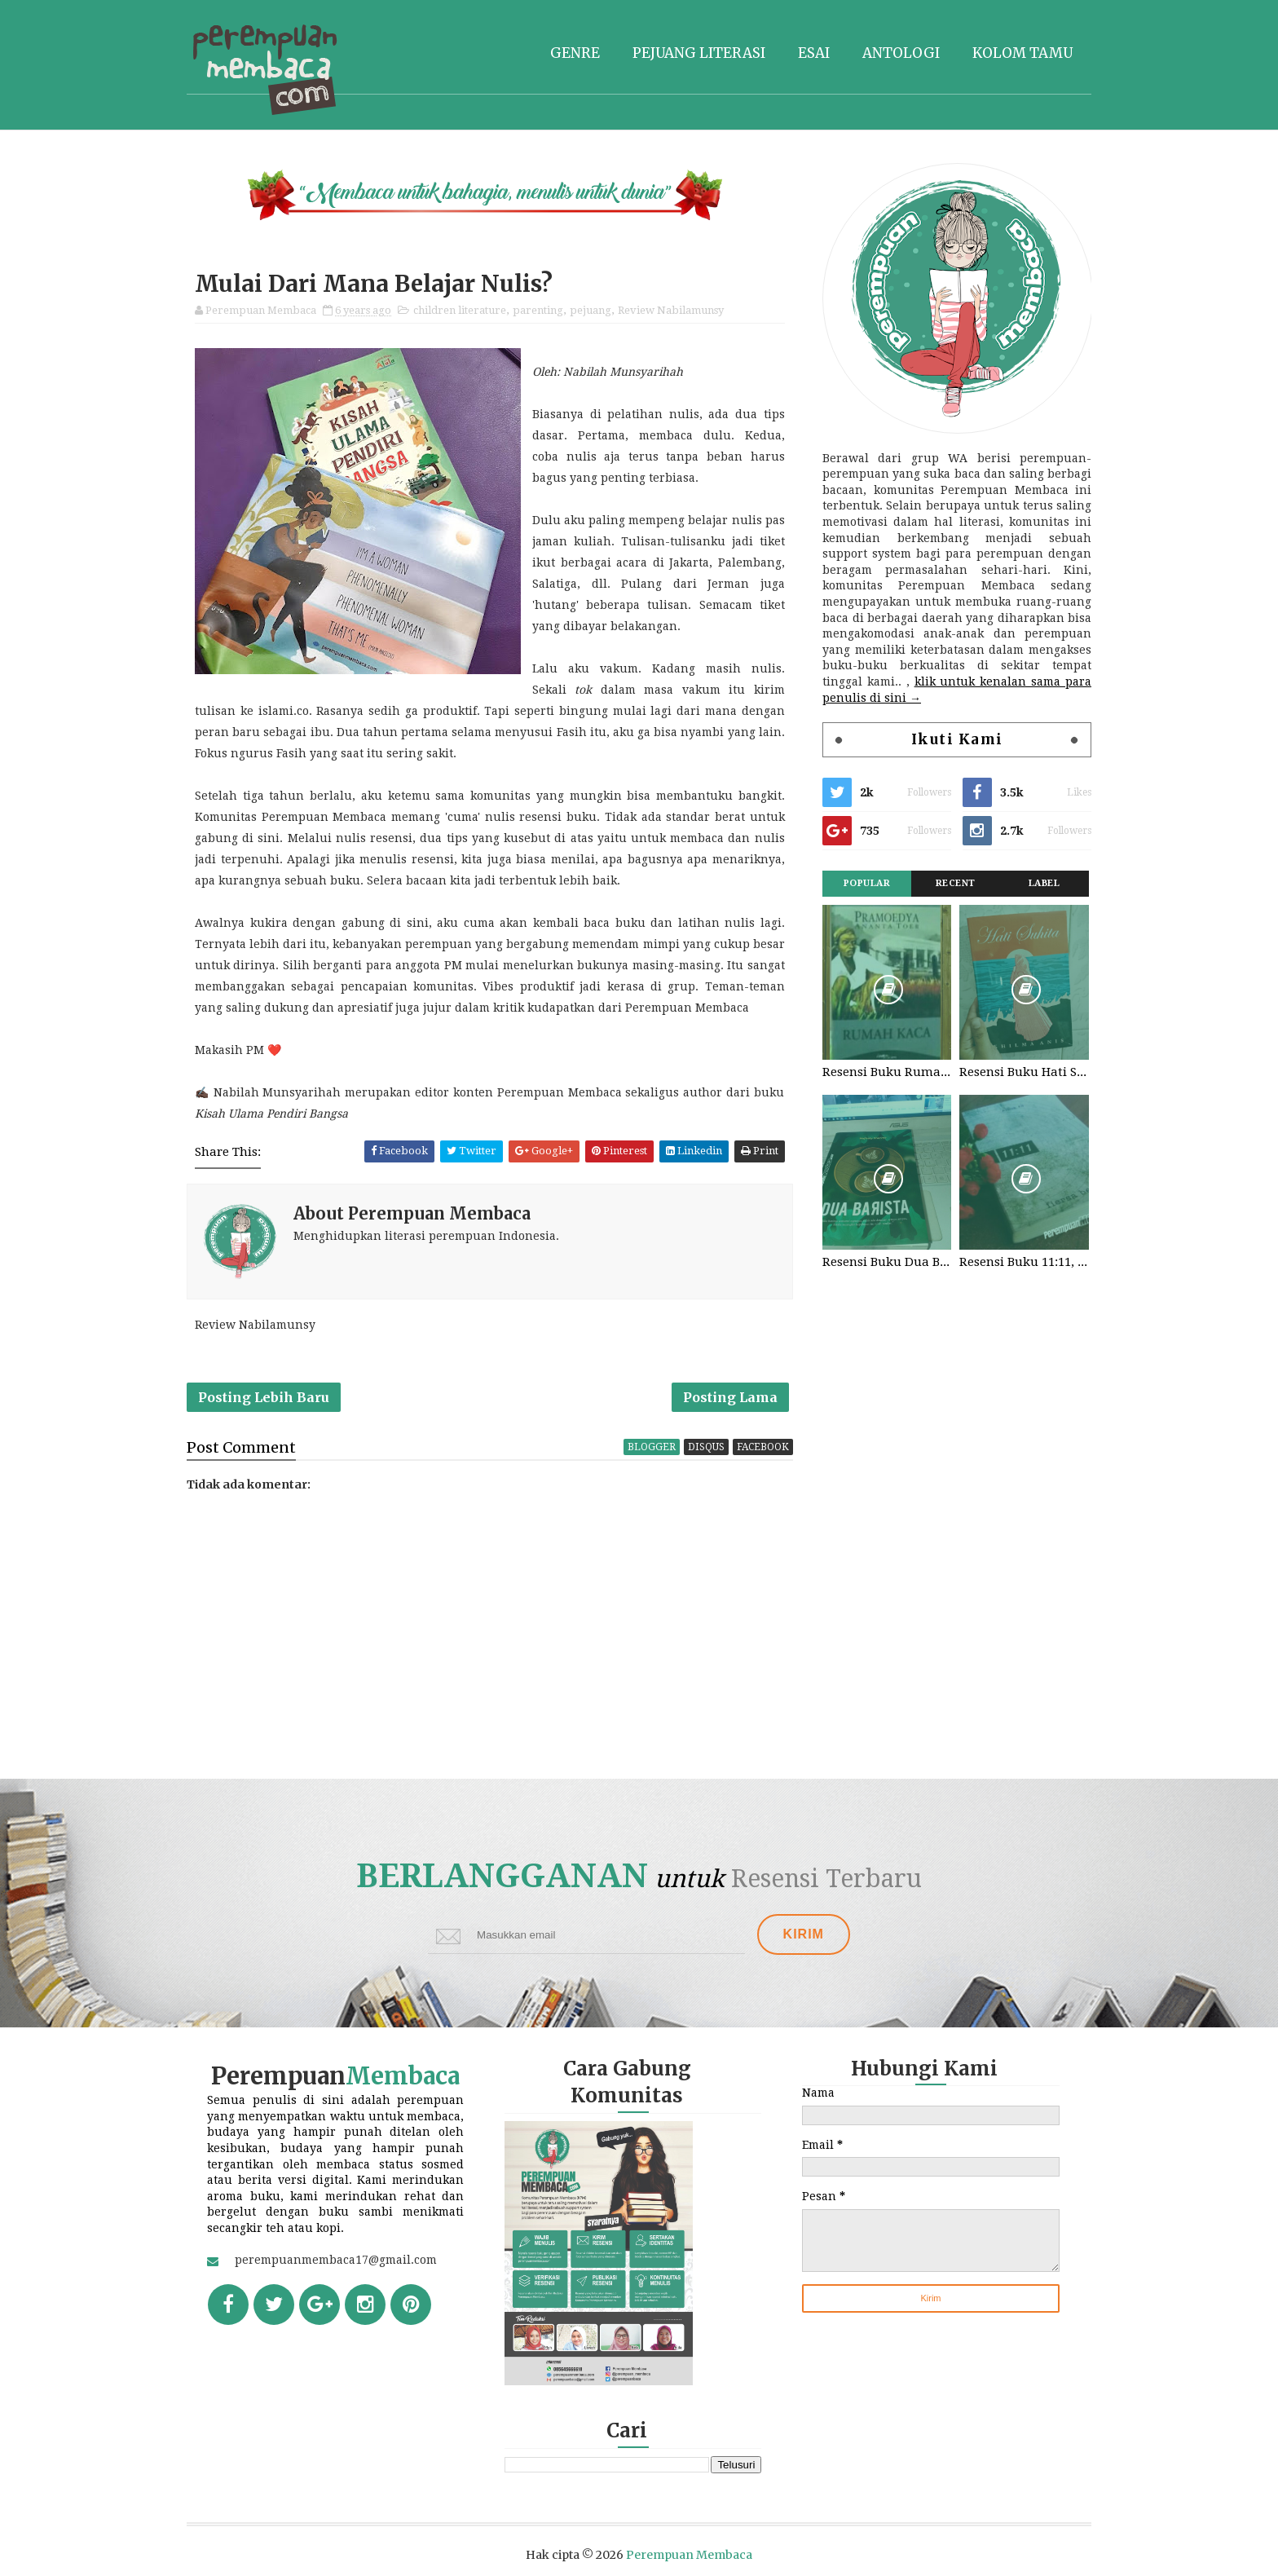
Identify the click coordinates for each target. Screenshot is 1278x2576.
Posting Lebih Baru (263, 1397)
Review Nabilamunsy (671, 310)
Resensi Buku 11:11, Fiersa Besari (1023, 1262)
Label (1044, 883)
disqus (706, 1447)
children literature (459, 310)
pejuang (590, 310)
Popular (867, 883)
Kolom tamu (1022, 53)
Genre (575, 53)
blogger (652, 1447)
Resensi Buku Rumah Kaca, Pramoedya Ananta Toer (886, 1072)
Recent (956, 883)
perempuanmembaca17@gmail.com (336, 2259)
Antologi (901, 53)
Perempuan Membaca (689, 2554)
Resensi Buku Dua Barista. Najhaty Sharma (886, 1262)
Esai (814, 53)
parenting (538, 310)
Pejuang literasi (698, 53)
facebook (763, 1447)
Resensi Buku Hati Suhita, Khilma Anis (1023, 1072)
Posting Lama (730, 1397)
